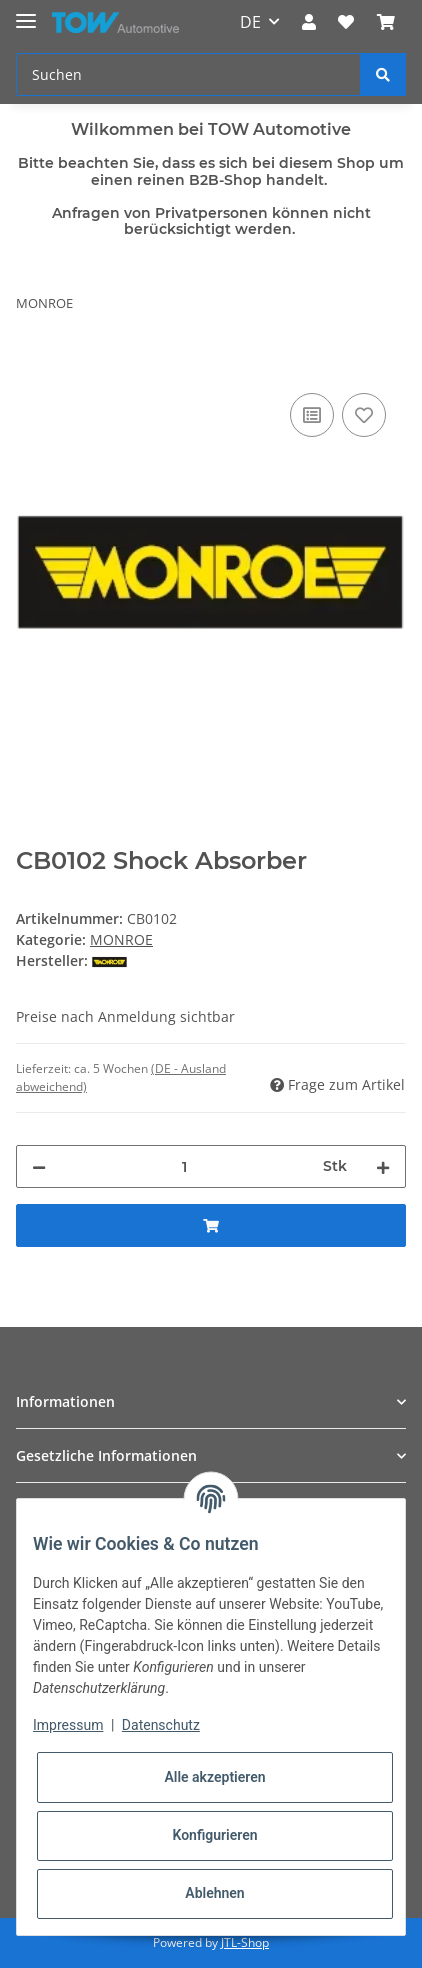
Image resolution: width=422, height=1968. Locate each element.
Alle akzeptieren (214, 1777)
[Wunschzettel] (346, 22)
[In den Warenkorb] (32, 366)
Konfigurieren (214, 1835)
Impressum (68, 1725)
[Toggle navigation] (26, 12)
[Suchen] (188, 74)
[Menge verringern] (39, 1166)
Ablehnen (214, 1893)
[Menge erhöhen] (383, 1166)
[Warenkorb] (386, 22)
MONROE (121, 939)
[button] (309, 22)
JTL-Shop (245, 1942)
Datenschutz (161, 1725)
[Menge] (184, 1166)
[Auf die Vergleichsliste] (312, 415)
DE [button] (250, 22)
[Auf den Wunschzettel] (364, 415)
